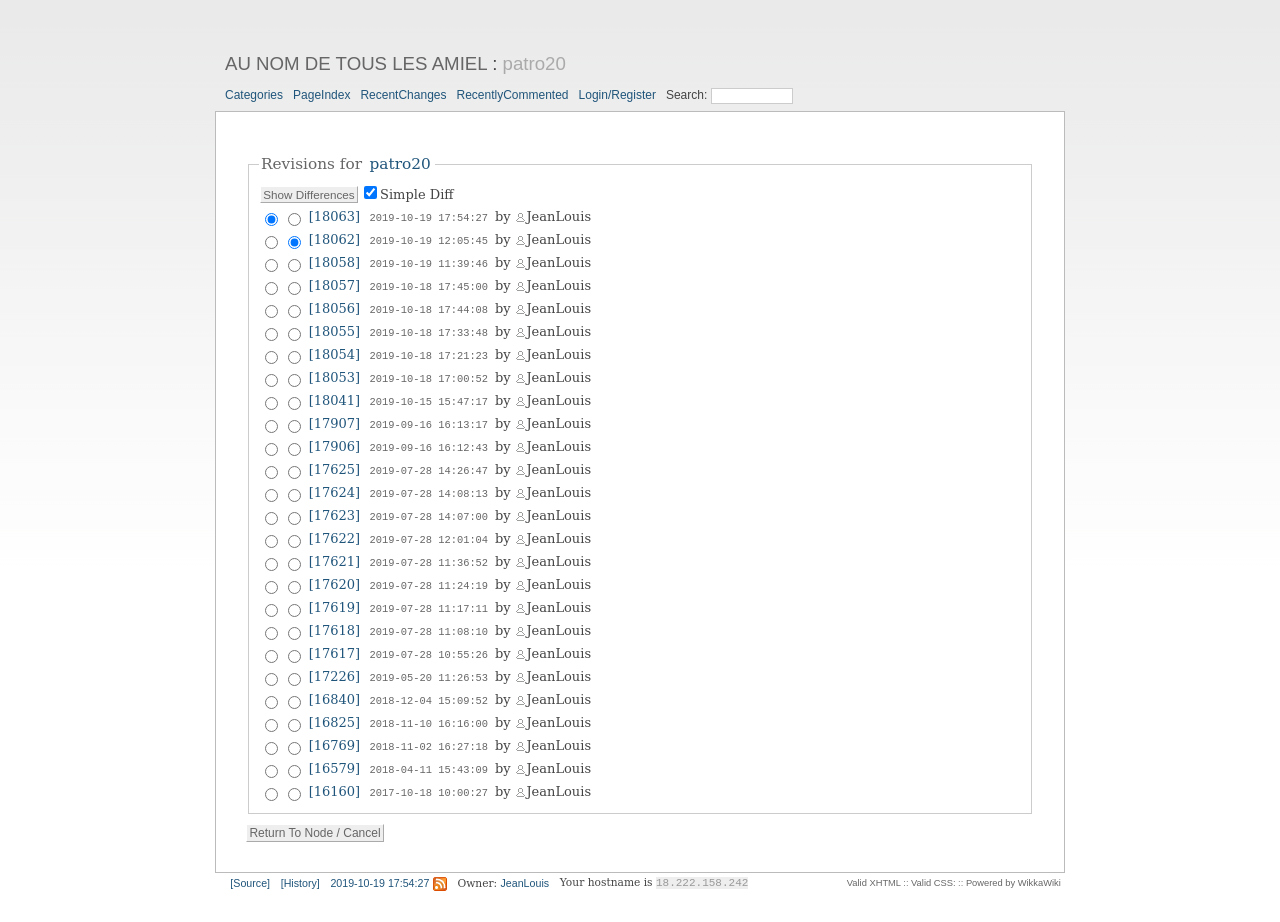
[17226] (335, 656)
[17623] (335, 502)
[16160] (335, 766)
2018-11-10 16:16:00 (429, 701)
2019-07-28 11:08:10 (429, 613)
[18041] (335, 392)
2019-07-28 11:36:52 (429, 547)
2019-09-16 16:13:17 (429, 415)
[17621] (335, 546)
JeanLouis (525, 857)
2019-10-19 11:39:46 (429, 261)
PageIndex (321, 95)
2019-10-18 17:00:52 (429, 371)
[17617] (335, 634)
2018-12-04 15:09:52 (429, 679)
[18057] (335, 282)
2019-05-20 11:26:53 (429, 657)
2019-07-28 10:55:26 (429, 635)
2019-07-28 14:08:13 (429, 481)
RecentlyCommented (512, 95)
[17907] (335, 414)
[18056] (335, 304)
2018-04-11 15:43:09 (429, 745)
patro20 (534, 63)
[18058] (335, 260)
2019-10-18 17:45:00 (429, 283)
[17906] (335, 436)
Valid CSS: (933, 857)
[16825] (335, 700)
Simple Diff (417, 194)
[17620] (335, 568)
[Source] (250, 857)
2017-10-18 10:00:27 (429, 767)
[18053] (335, 370)
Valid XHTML (874, 857)
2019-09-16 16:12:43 (429, 437)
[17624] (335, 480)
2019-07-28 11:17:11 (429, 591)
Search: (688, 95)
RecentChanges (403, 95)
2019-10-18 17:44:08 (429, 305)
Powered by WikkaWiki (1013, 857)
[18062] (335, 238)
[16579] (335, 744)
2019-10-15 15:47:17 (429, 393)
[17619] (335, 590)
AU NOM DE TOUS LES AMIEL (356, 63)
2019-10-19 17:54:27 (429, 217)
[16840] (335, 678)
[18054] (335, 348)
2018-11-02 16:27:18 (429, 723)
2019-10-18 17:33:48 (429, 327)
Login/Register (617, 95)
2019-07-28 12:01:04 (429, 525)
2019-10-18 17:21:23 (429, 349)
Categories (254, 95)
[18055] (335, 326)
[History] (300, 857)
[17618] (335, 612)
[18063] (335, 216)
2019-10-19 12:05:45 (429, 239)
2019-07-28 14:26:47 (429, 459)
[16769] (335, 722)
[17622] (335, 524)
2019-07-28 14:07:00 (429, 503)
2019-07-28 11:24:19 (429, 569)
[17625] (335, 458)
